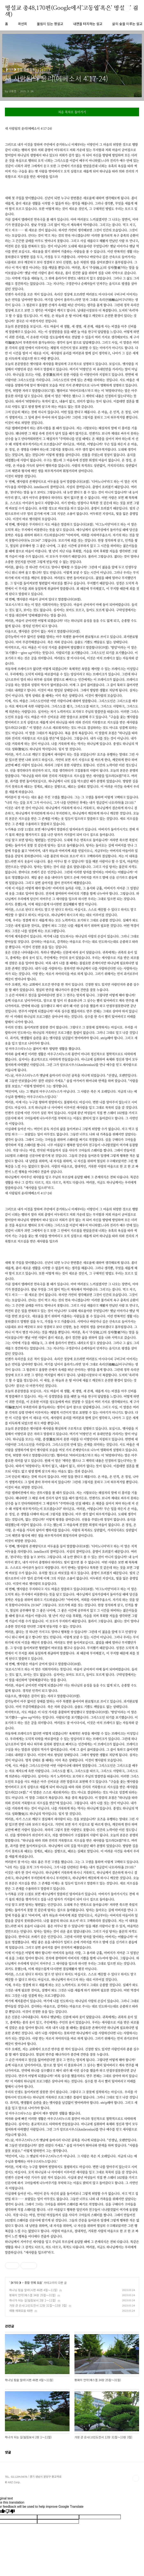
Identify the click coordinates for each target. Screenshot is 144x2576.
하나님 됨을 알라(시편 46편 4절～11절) (33, 2290)
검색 (127, 8)
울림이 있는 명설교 (50, 23)
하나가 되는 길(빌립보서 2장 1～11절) (32, 2300)
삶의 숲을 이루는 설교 (127, 23)
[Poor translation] (10, 2511)
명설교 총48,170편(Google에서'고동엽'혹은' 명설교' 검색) (71, 8)
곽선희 (22, 23)
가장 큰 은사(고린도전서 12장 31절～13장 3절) (38, 2305)
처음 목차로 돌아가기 (72, 112)
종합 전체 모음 (33, 2283)
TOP (136, 2478)
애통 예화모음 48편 (21, 2311)
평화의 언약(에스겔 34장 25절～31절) (32, 2295)
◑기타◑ (15, 2283)
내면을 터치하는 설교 (87, 23)
